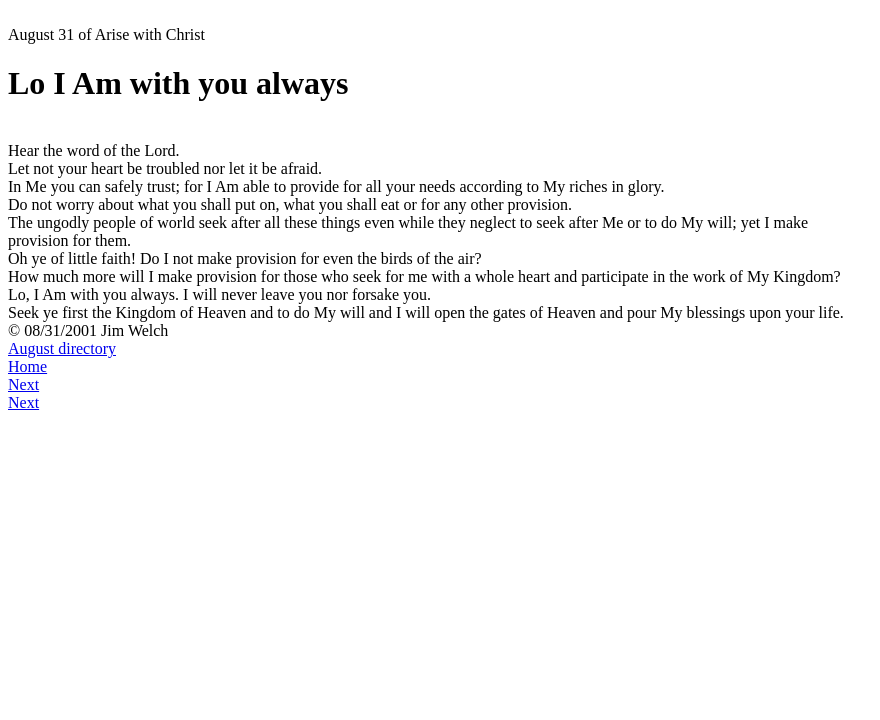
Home (27, 366)
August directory (62, 348)
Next (23, 384)
